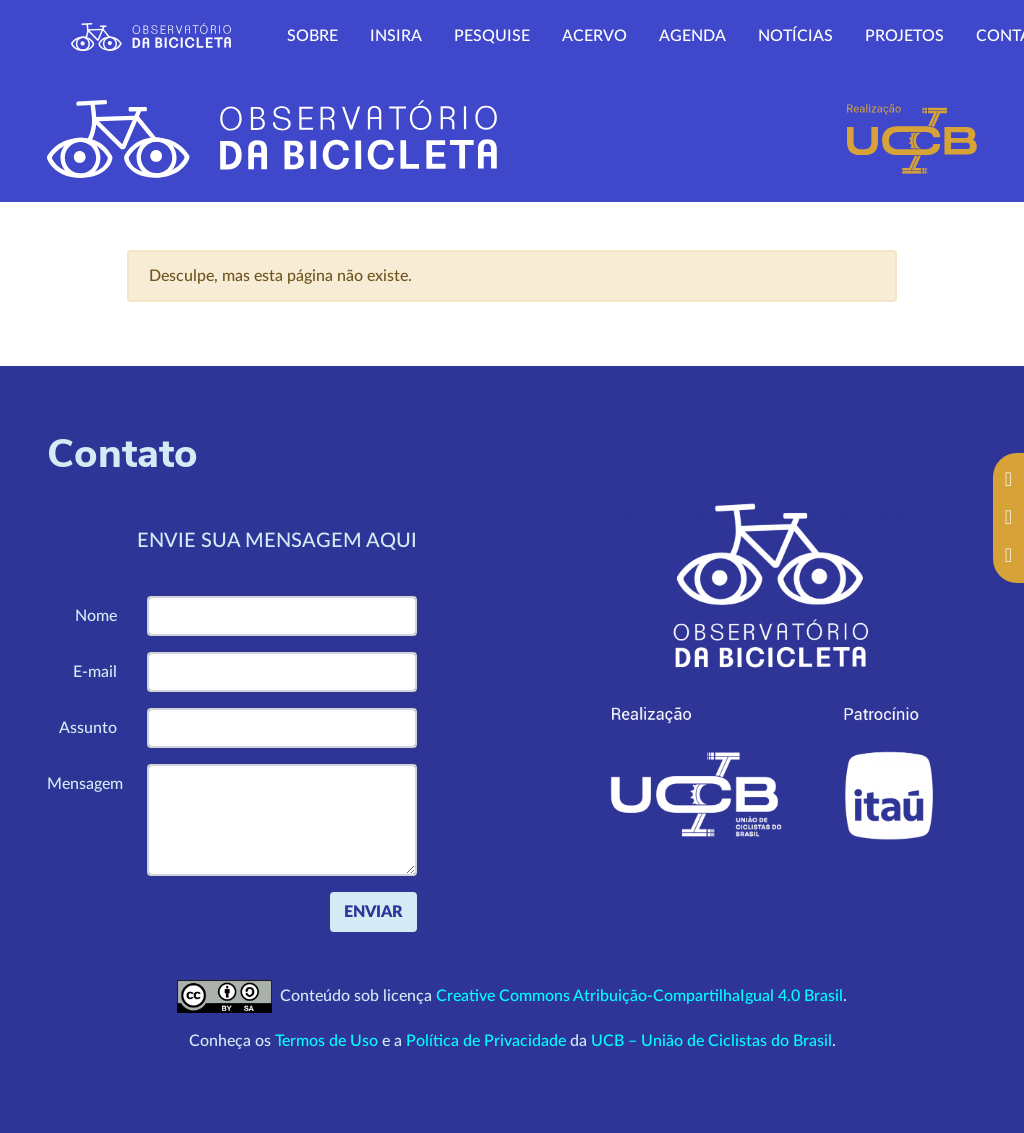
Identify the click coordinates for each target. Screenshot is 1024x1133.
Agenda (692, 36)
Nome (96, 616)
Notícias (795, 36)
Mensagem (85, 784)
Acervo (594, 36)
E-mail (95, 672)
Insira (396, 36)
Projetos (904, 36)
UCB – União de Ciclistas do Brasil (711, 1041)
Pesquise (492, 36)
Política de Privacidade (486, 1041)
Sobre (312, 36)
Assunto (88, 728)
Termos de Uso (326, 1041)
